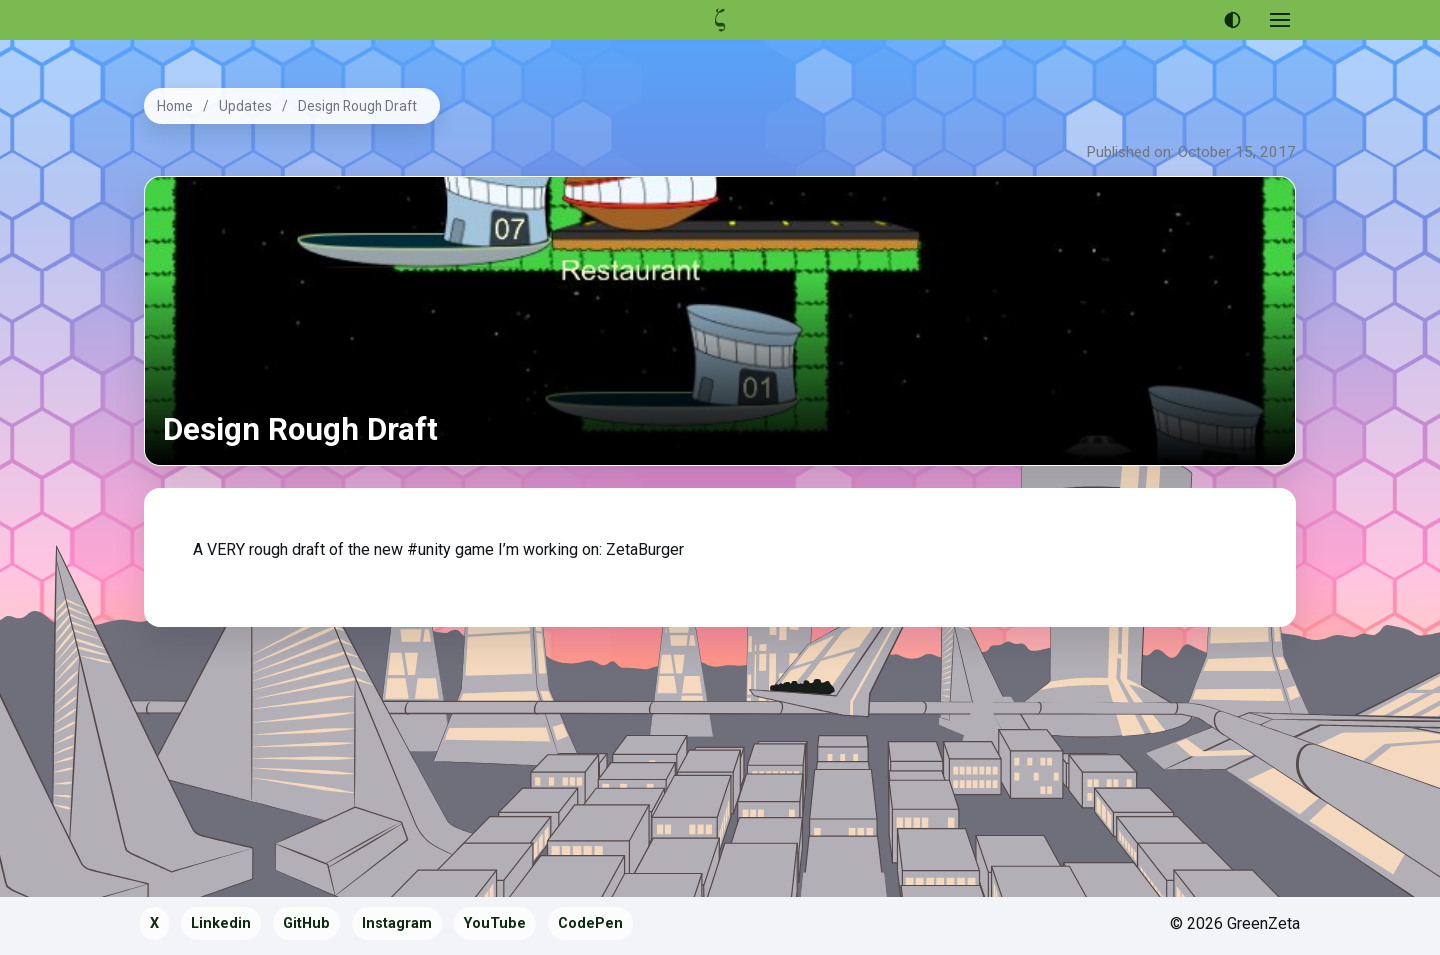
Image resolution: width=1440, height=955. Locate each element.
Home (175, 106)
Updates (245, 106)
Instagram (397, 923)
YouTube (495, 923)
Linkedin (221, 923)
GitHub (306, 923)
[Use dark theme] (1232, 20)
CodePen (590, 923)
